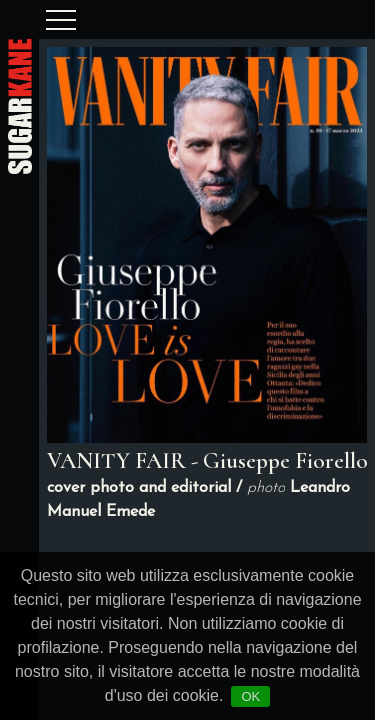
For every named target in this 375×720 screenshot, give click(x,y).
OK (250, 696)
